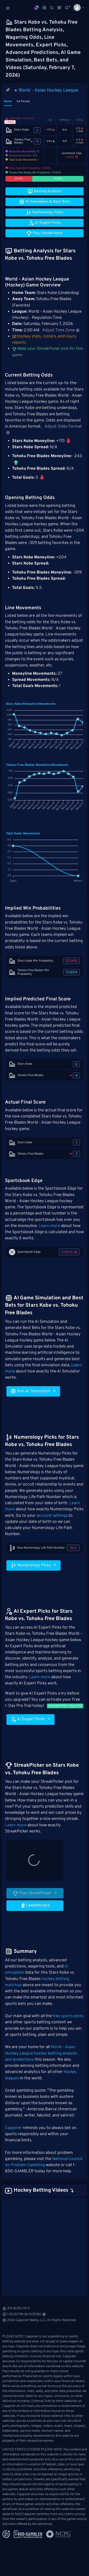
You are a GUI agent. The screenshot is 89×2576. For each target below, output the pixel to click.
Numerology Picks (33, 1565)
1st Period (23, 101)
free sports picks (68, 2016)
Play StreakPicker (35, 1893)
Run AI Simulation (33, 1391)
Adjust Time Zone (61, 330)
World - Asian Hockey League (48, 90)
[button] (77, 7)
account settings (52, 1515)
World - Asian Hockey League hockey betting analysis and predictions (41, 2053)
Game (8, 101)
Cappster (13, 2128)
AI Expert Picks (30, 1719)
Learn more (49, 1226)
